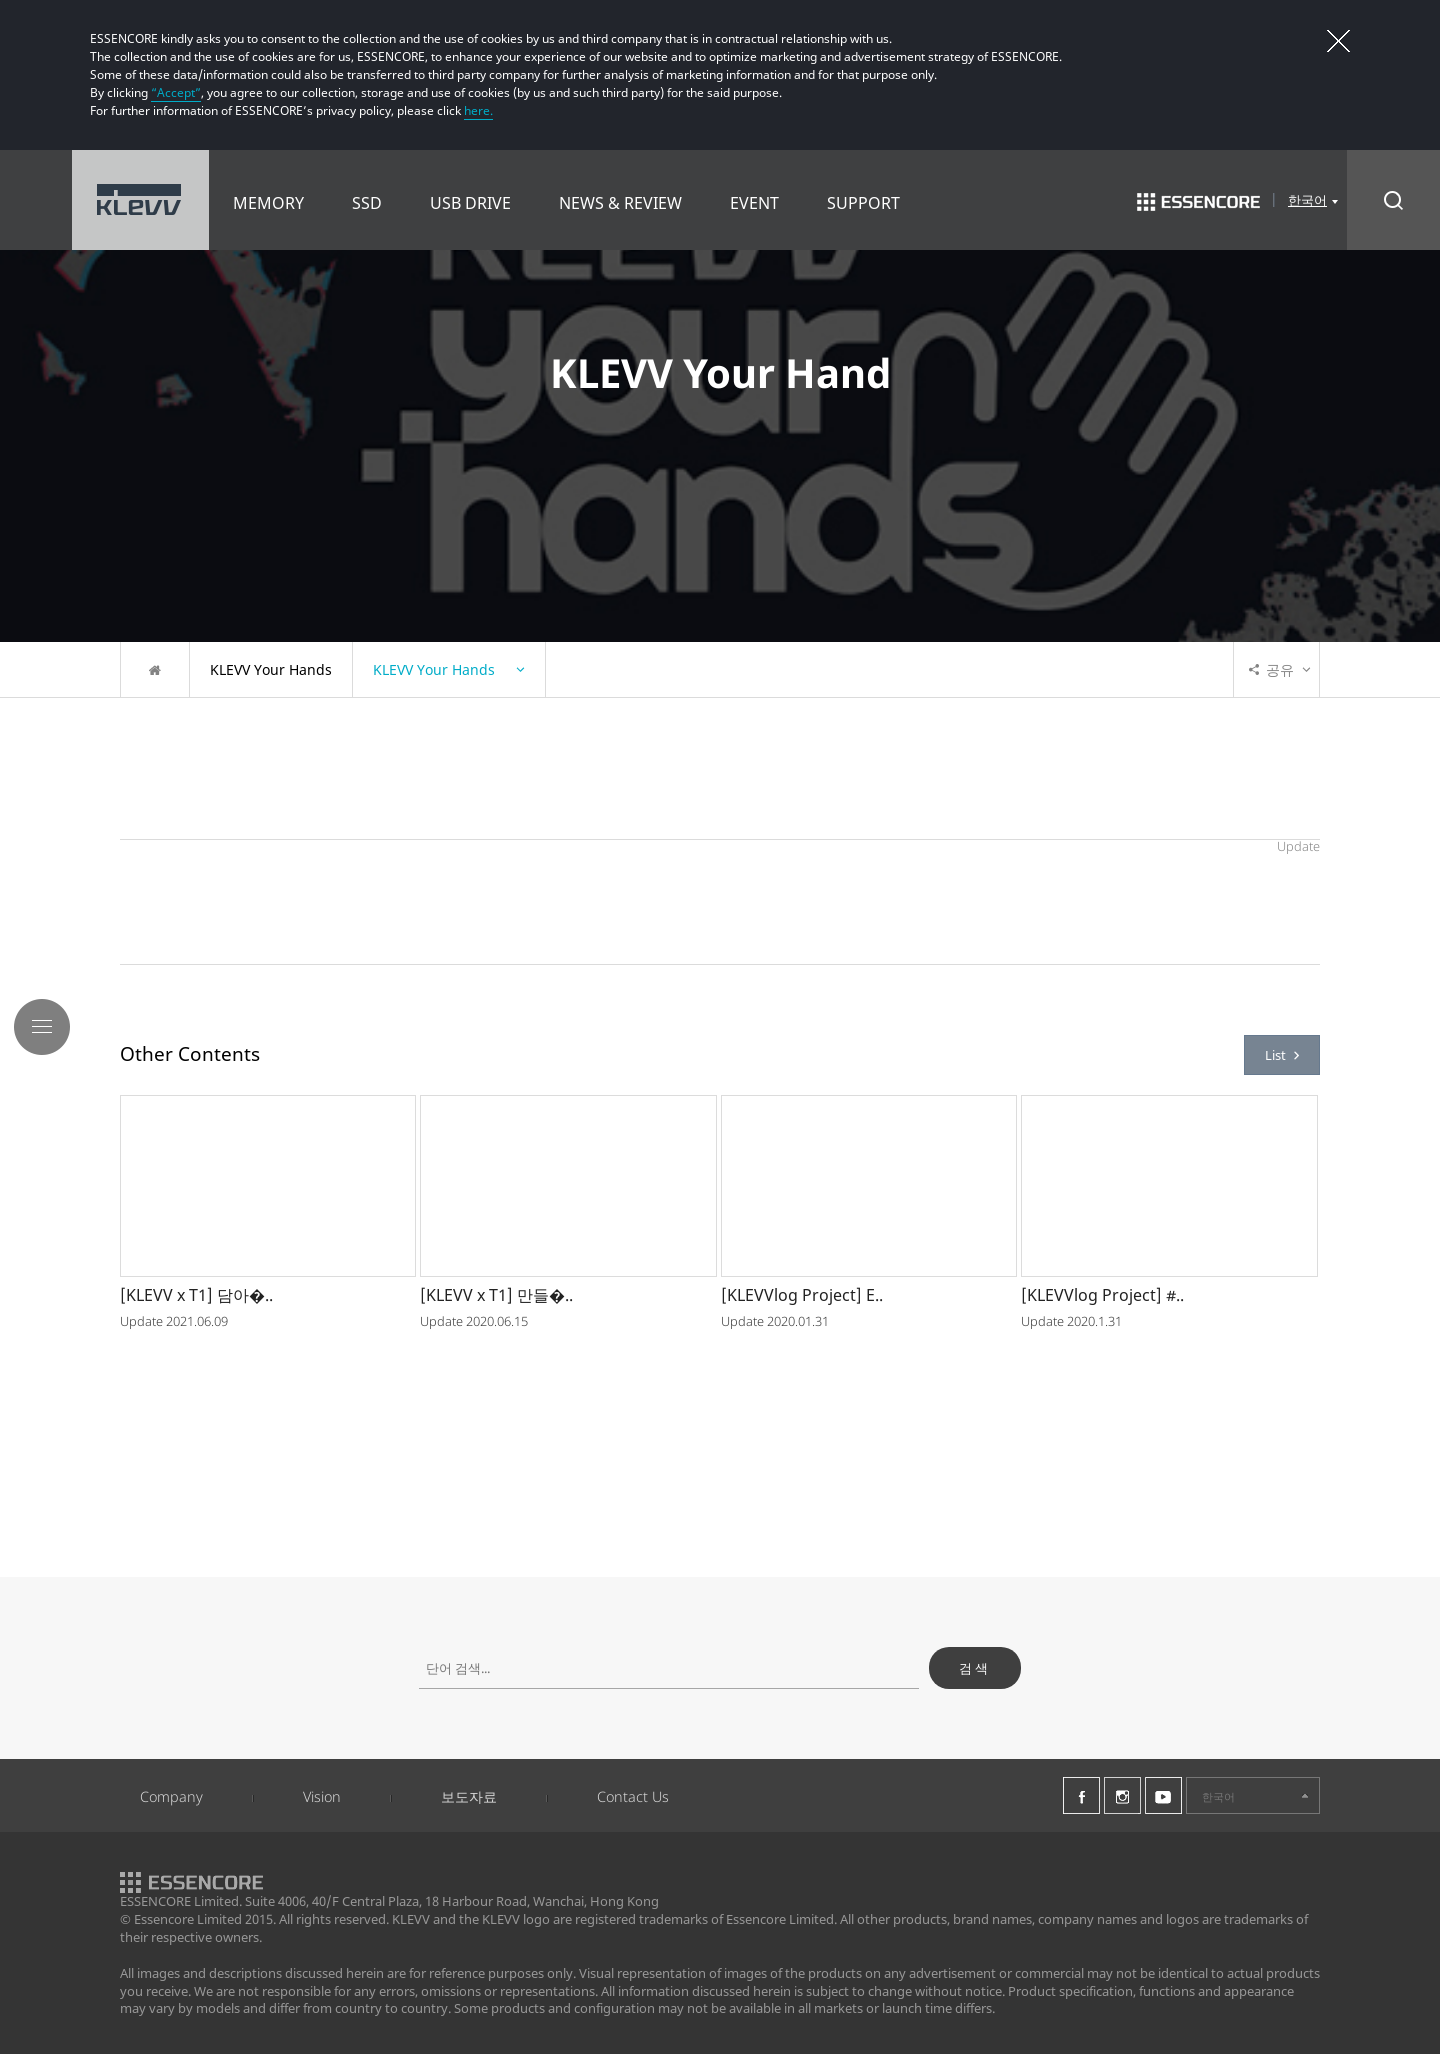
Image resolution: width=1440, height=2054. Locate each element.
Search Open (1393, 200)
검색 (975, 1668)
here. (478, 110)
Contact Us (633, 1796)
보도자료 (469, 1796)
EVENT (754, 203)
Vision (322, 1796)
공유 (1271, 669)
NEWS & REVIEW (620, 203)
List (1282, 1055)
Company (171, 1796)
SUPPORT (863, 203)
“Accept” (176, 92)
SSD (367, 203)
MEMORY (268, 203)
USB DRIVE (470, 203)
